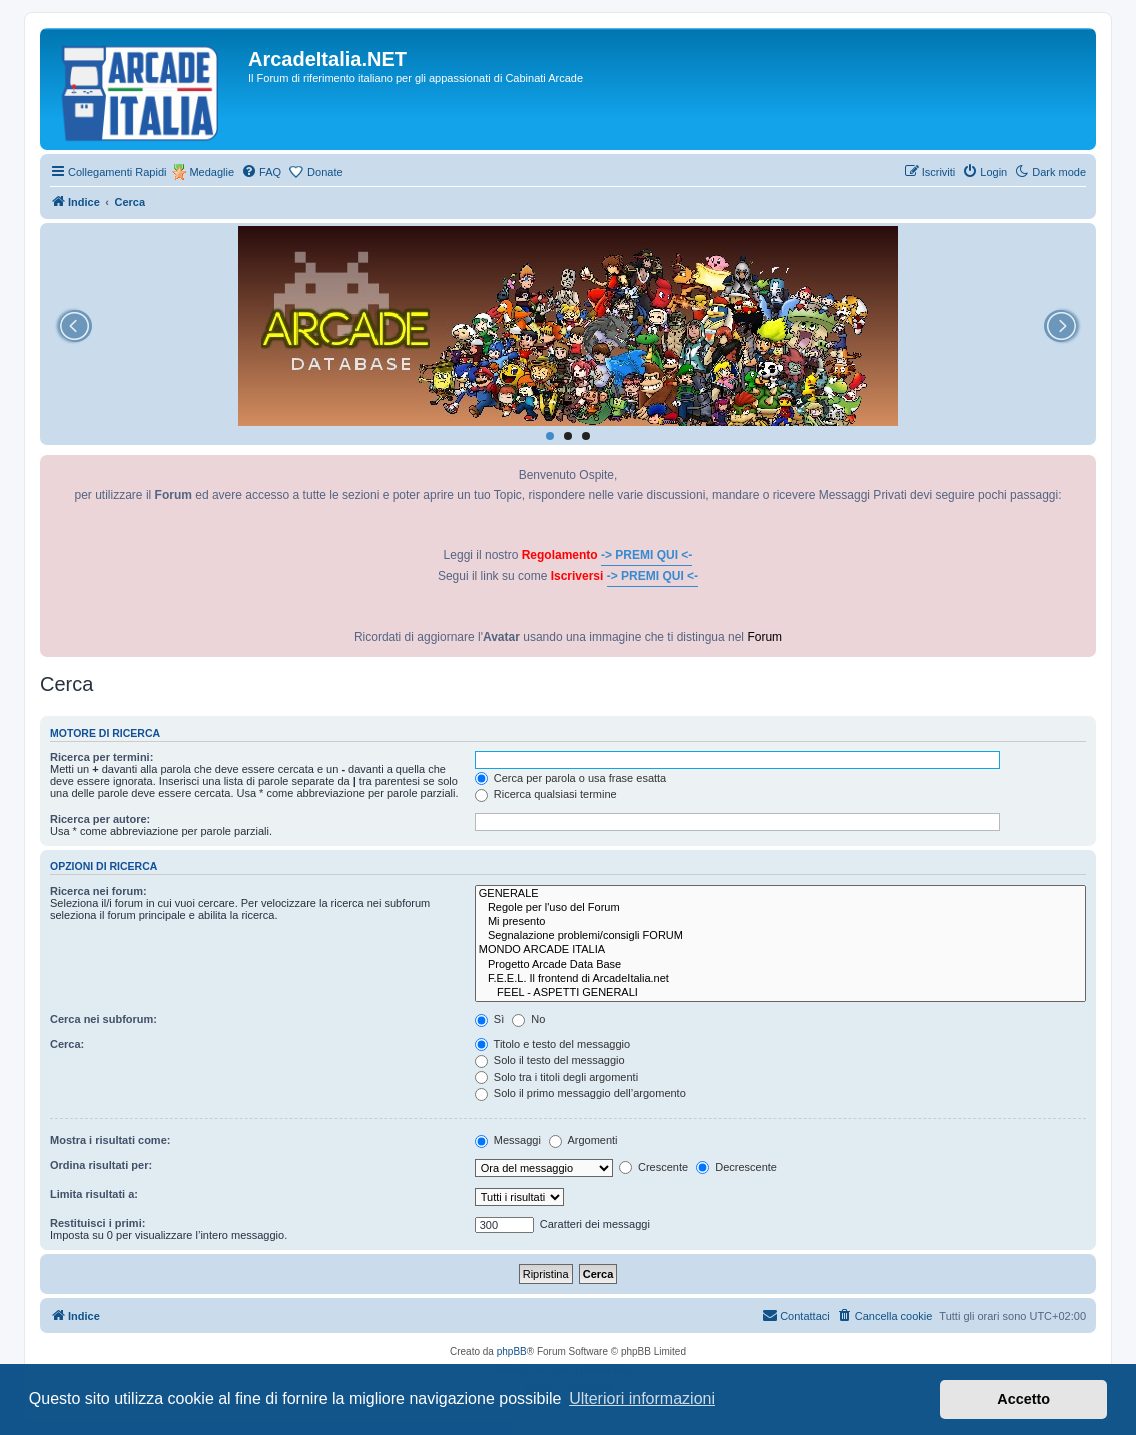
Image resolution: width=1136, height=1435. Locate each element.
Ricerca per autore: (100, 819)
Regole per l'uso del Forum (780, 908)
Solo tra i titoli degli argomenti (556, 1077)
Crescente (653, 1167)
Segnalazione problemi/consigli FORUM (780, 936)
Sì (489, 1019)
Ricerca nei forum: (98, 891)
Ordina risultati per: (101, 1165)
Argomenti (583, 1140)
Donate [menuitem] (324, 172)
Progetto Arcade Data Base (780, 965)
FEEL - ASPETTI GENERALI (780, 993)
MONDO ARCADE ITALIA (780, 950)
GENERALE (780, 894)
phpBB (512, 1351)
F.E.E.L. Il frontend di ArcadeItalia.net (780, 979)
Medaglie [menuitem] (211, 172)
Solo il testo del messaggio (550, 1060)
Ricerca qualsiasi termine (546, 794)
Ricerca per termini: (101, 757)
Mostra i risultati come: (110, 1140)
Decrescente (736, 1167)
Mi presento (780, 922)
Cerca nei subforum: (103, 1019)
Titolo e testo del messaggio (552, 1044)
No (528, 1019)
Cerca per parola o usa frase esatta (570, 778)
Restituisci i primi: (97, 1223)
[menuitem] (261, 172)
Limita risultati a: (94, 1194)
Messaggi (508, 1140)
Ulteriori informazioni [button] (642, 1398)
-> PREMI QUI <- (646, 555)
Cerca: (67, 1044)
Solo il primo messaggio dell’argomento (580, 1093)
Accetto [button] (1023, 1399)
